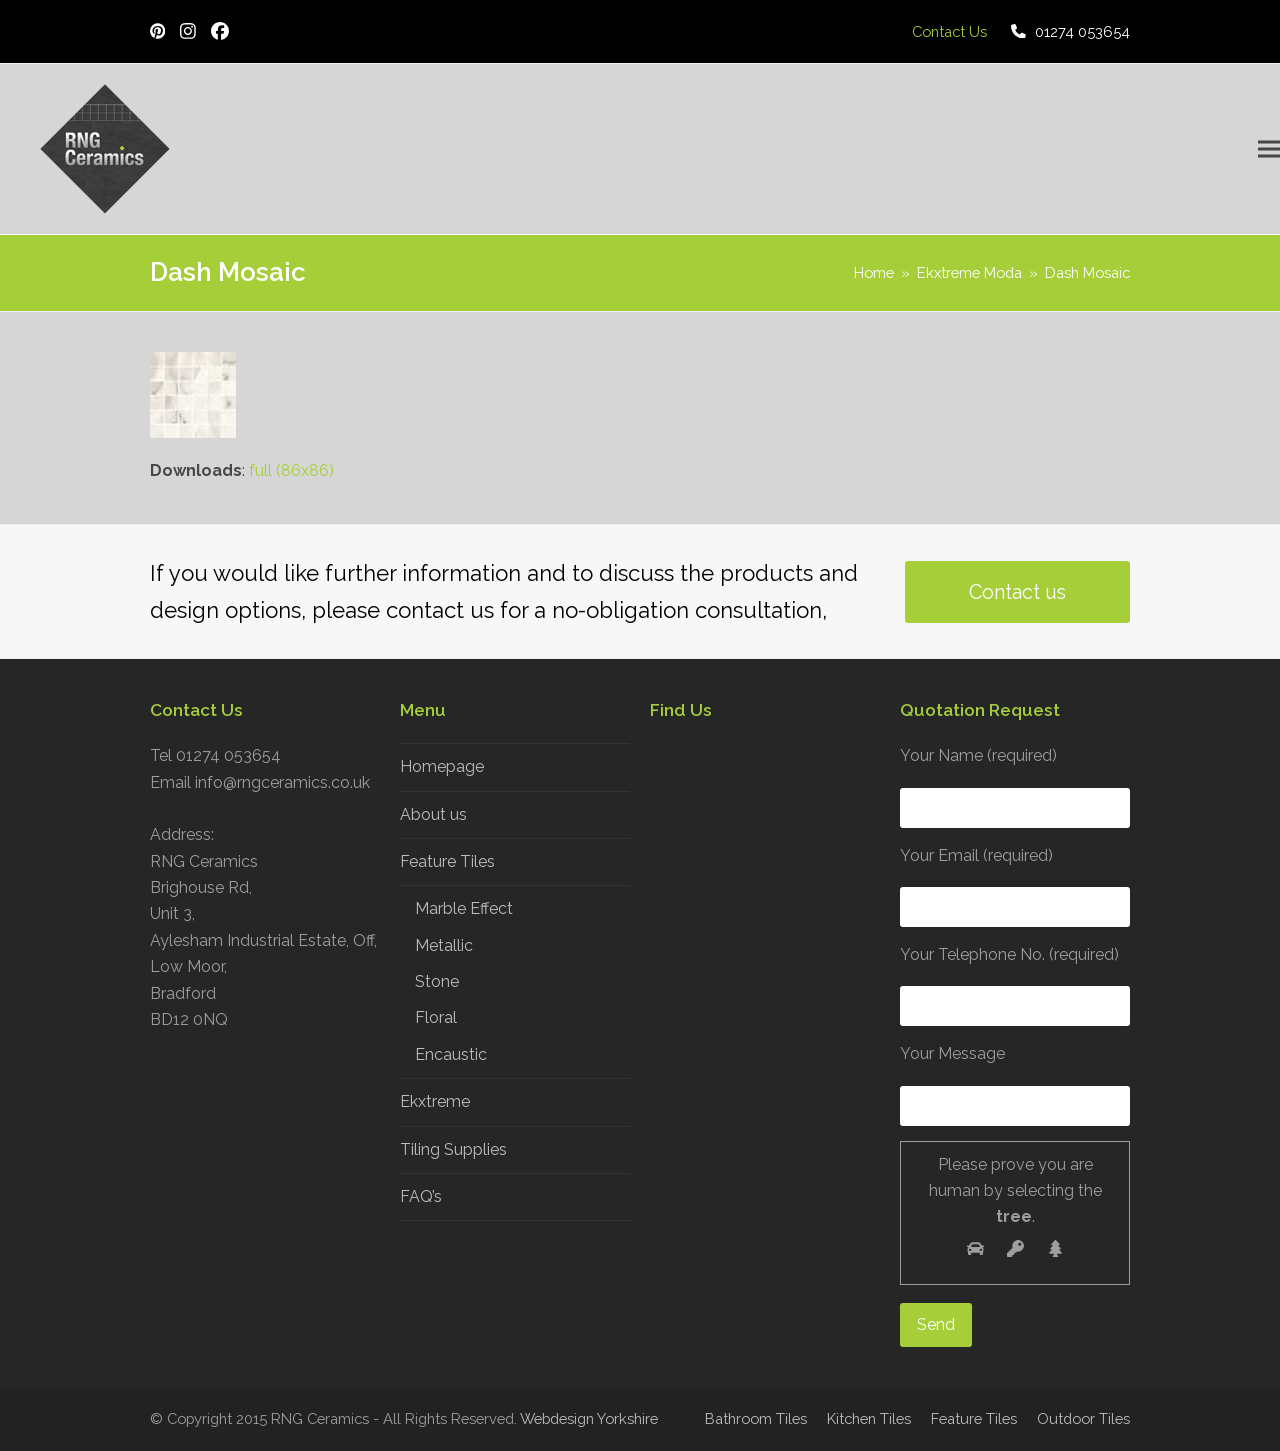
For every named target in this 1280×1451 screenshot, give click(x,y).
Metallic (444, 945)
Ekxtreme (435, 1101)
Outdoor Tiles (1083, 1418)
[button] (1269, 149)
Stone (437, 981)
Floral (436, 1017)
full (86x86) (291, 470)
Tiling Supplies (453, 1149)
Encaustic (451, 1054)
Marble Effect (464, 908)
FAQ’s (421, 1196)
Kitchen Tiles (869, 1418)
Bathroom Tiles (756, 1418)
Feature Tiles (447, 861)
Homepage (442, 766)
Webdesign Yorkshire (589, 1418)
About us (433, 814)
